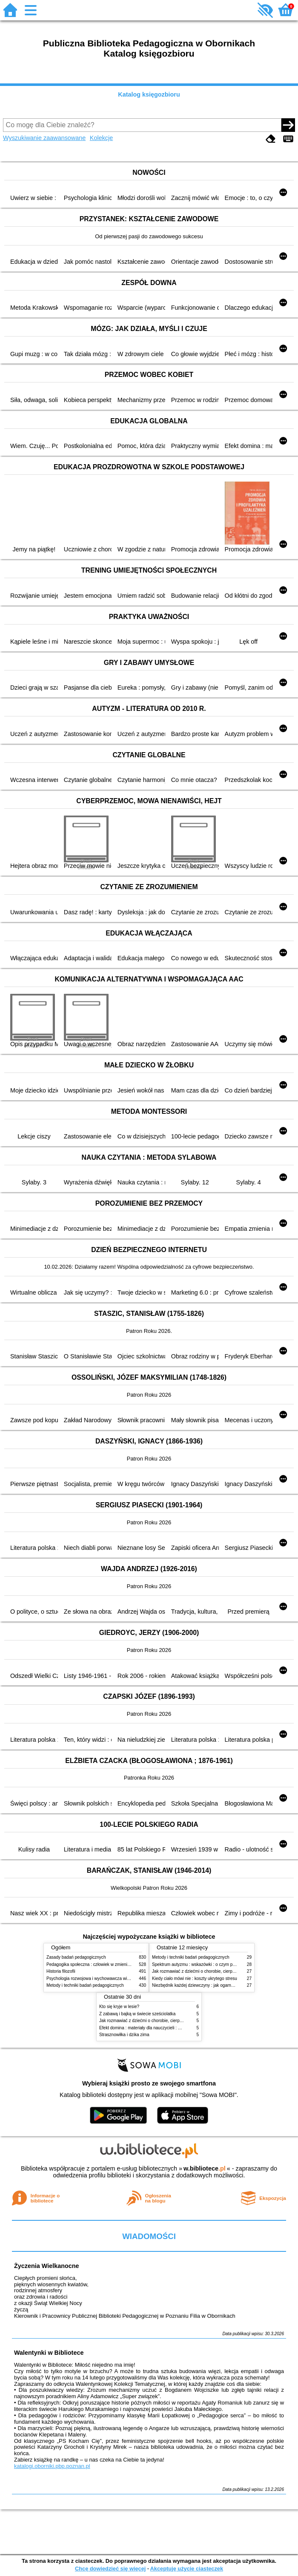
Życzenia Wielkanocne (46, 2265)
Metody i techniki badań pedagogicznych (85, 1985)
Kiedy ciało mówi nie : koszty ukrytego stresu (194, 1978)
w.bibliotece (204, 2168)
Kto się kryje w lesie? (119, 2006)
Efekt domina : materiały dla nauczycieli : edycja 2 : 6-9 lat (154, 2027)
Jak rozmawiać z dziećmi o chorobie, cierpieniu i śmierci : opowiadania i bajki (172, 2020)
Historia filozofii (60, 1971)
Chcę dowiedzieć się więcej (110, 2568)
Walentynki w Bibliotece (48, 2352)
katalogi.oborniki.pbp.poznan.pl (52, 2466)
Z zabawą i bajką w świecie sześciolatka (137, 2013)
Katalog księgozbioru (149, 94)
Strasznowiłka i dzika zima (124, 2034)
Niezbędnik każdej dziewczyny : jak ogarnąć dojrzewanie (206, 1985)
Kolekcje (101, 137)
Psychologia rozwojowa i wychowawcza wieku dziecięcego (102, 1978)
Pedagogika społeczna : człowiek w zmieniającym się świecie (104, 1964)
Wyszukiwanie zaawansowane (44, 137)
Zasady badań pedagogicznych (76, 1957)
